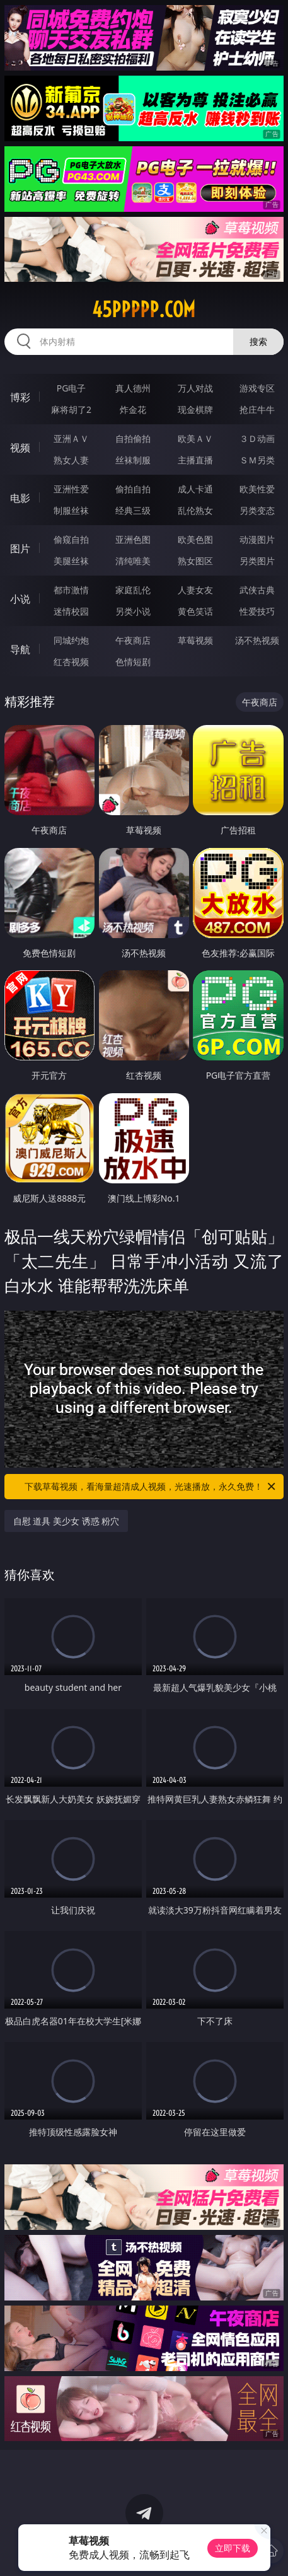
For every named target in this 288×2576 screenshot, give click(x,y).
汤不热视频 (257, 640)
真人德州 (133, 388)
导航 (20, 649)
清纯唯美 (133, 561)
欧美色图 (195, 539)
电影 (20, 498)
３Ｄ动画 (257, 438)
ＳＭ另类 (257, 460)
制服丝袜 (71, 510)
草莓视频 (195, 640)
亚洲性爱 (71, 489)
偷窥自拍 (71, 539)
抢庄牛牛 (257, 409)
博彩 (20, 397)
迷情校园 (71, 611)
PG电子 (71, 388)
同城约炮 (71, 640)
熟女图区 (195, 561)
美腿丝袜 (71, 561)
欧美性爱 (257, 489)
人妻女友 (195, 590)
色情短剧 (133, 662)
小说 (20, 599)
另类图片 (257, 561)
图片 (20, 548)
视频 (20, 448)
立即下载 (232, 2548)
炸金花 (133, 409)
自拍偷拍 (133, 438)
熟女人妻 (71, 460)
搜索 (258, 341)
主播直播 (195, 460)
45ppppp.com (143, 309)
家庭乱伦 (133, 590)
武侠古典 (257, 590)
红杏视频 (71, 662)
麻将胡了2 (71, 409)
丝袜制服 (133, 460)
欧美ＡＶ (195, 438)
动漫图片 (257, 539)
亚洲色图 (133, 539)
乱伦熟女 (195, 510)
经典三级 (133, 510)
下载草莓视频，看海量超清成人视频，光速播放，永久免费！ (151, 1486)
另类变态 (257, 510)
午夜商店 (133, 640)
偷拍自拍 (133, 489)
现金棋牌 (195, 409)
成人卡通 (195, 489)
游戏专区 (257, 388)
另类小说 (133, 611)
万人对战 (195, 388)
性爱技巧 (257, 611)
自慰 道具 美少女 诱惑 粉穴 (66, 1521)
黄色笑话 (195, 611)
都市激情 (71, 590)
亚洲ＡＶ (71, 438)
